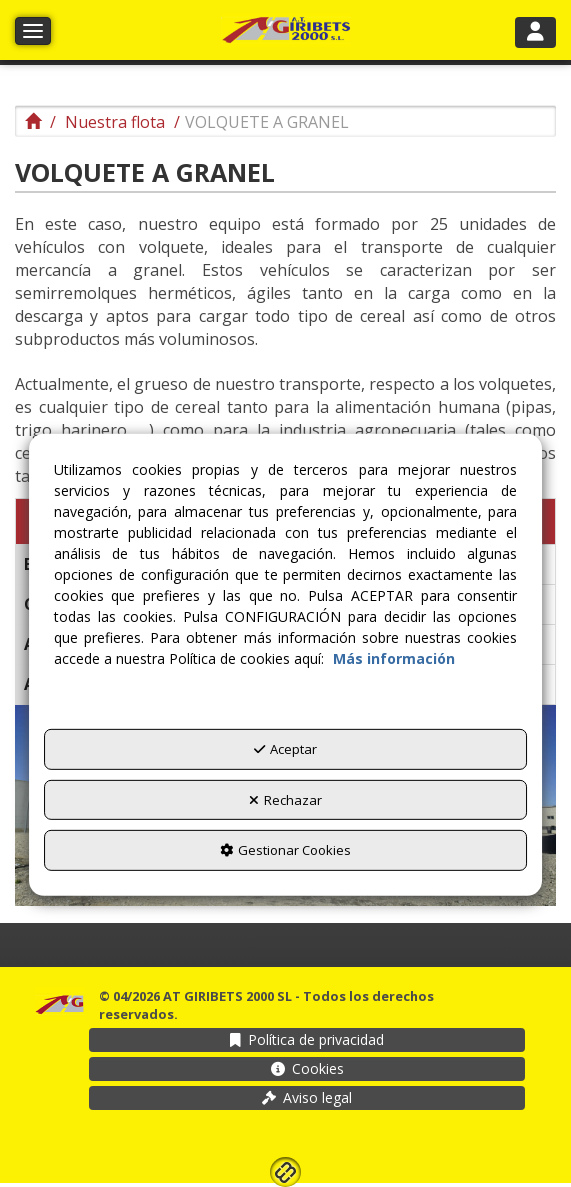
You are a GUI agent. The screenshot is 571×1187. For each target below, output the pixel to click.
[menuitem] (307, 1040)
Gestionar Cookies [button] (285, 850)
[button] (286, 30)
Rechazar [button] (285, 799)
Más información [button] (394, 658)
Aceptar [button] (285, 749)
